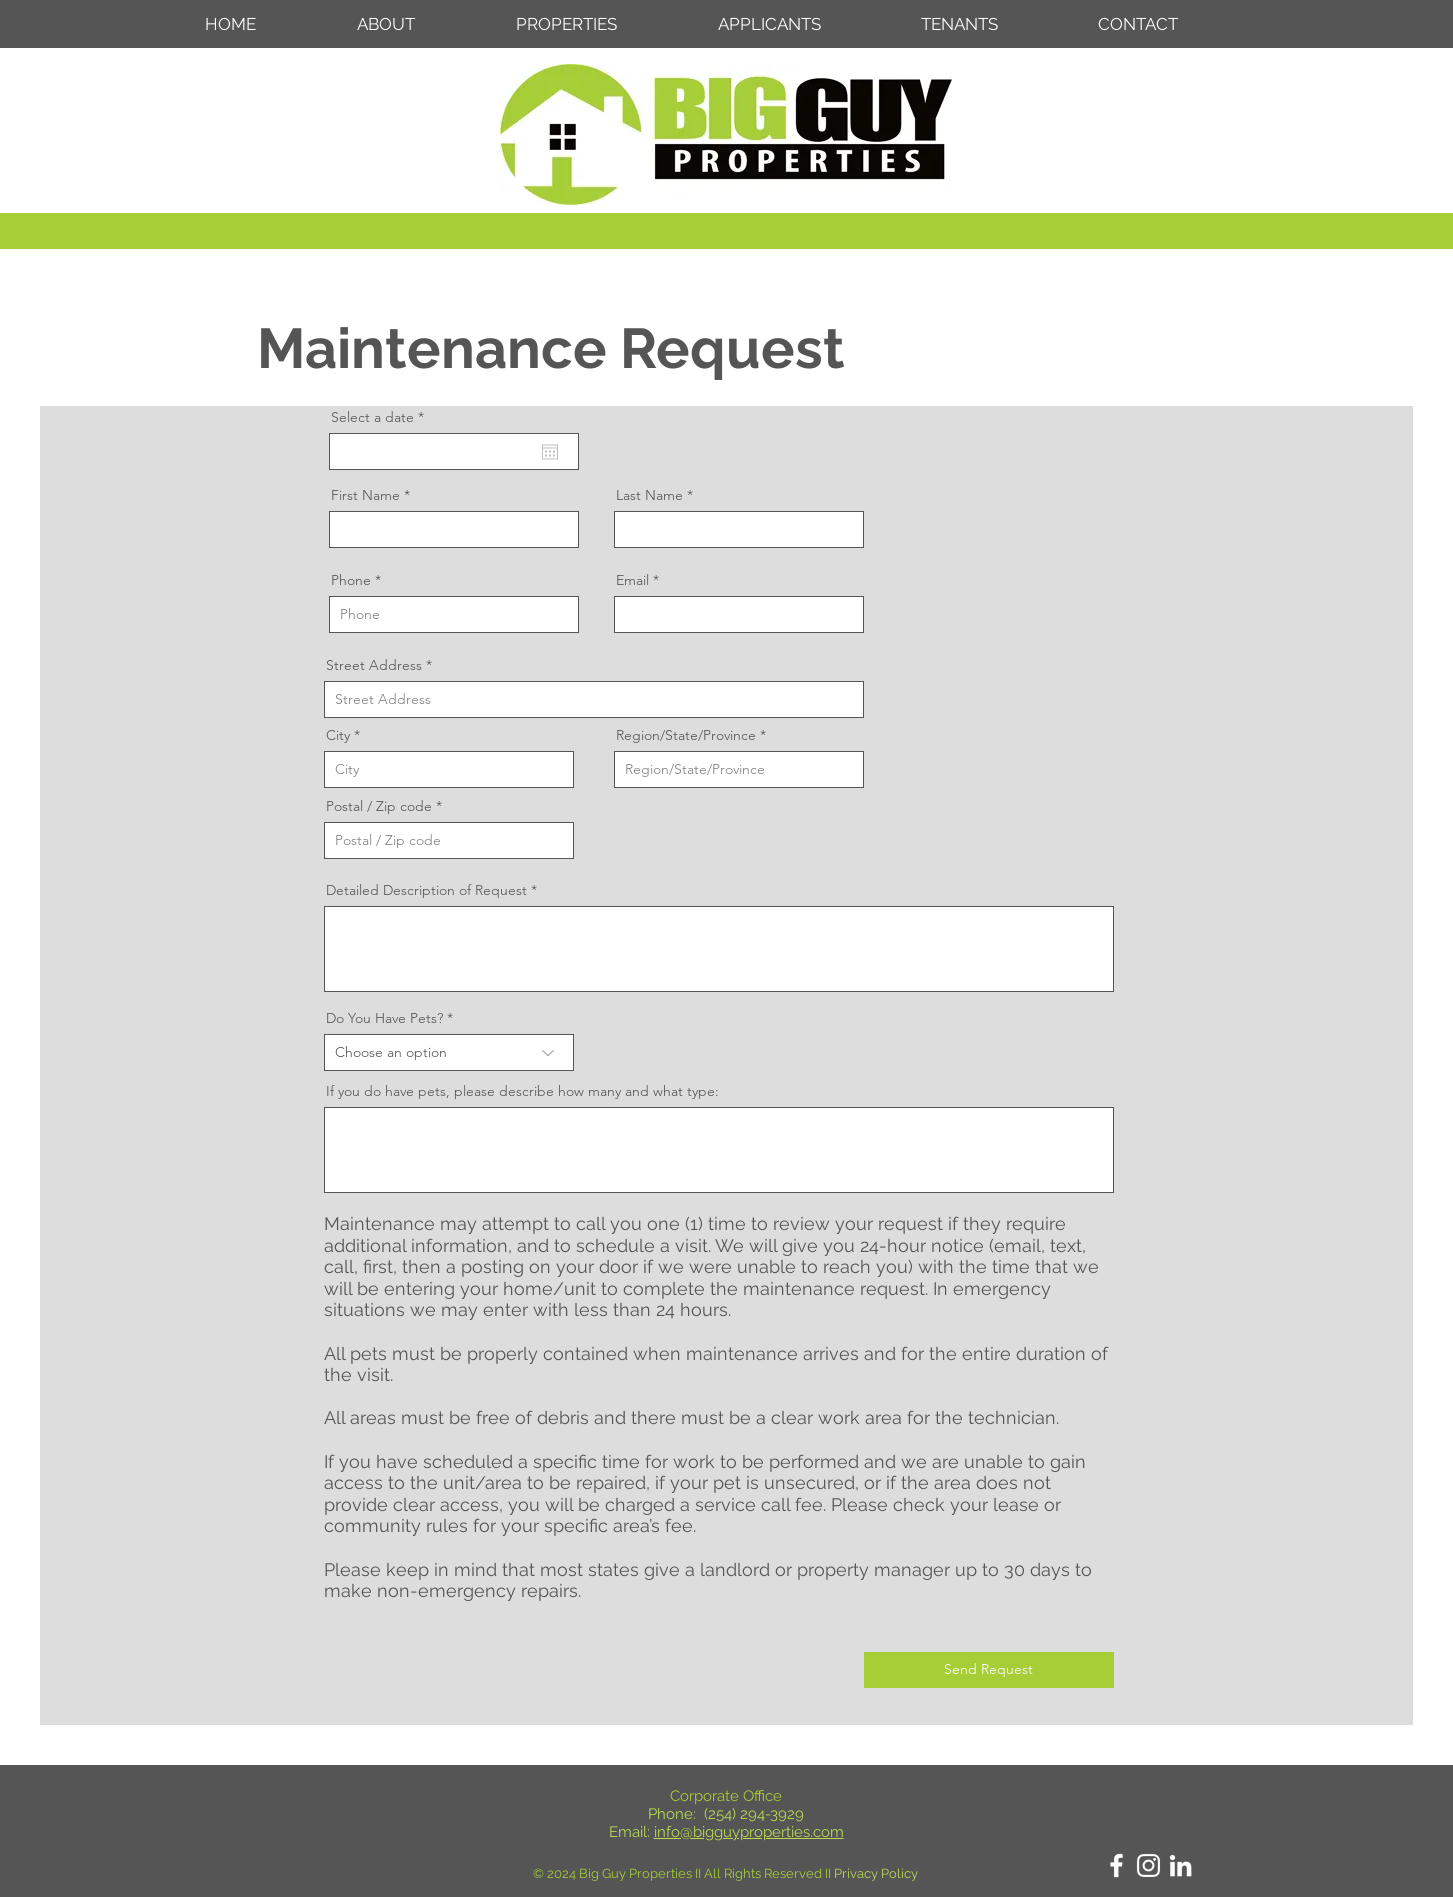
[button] (602, 24)
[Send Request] (989, 1670)
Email (632, 580)
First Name (365, 495)
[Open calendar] (550, 452)
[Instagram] (1148, 1865)
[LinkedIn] (1180, 1865)
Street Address (374, 665)
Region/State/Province (686, 735)
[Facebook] (1116, 1865)
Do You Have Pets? (384, 1018)
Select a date (381, 417)
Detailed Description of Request (426, 890)
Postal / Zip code (379, 806)
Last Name (649, 495)
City (338, 735)
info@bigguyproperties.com (749, 1832)
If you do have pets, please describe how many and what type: (522, 1091)
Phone (351, 580)
